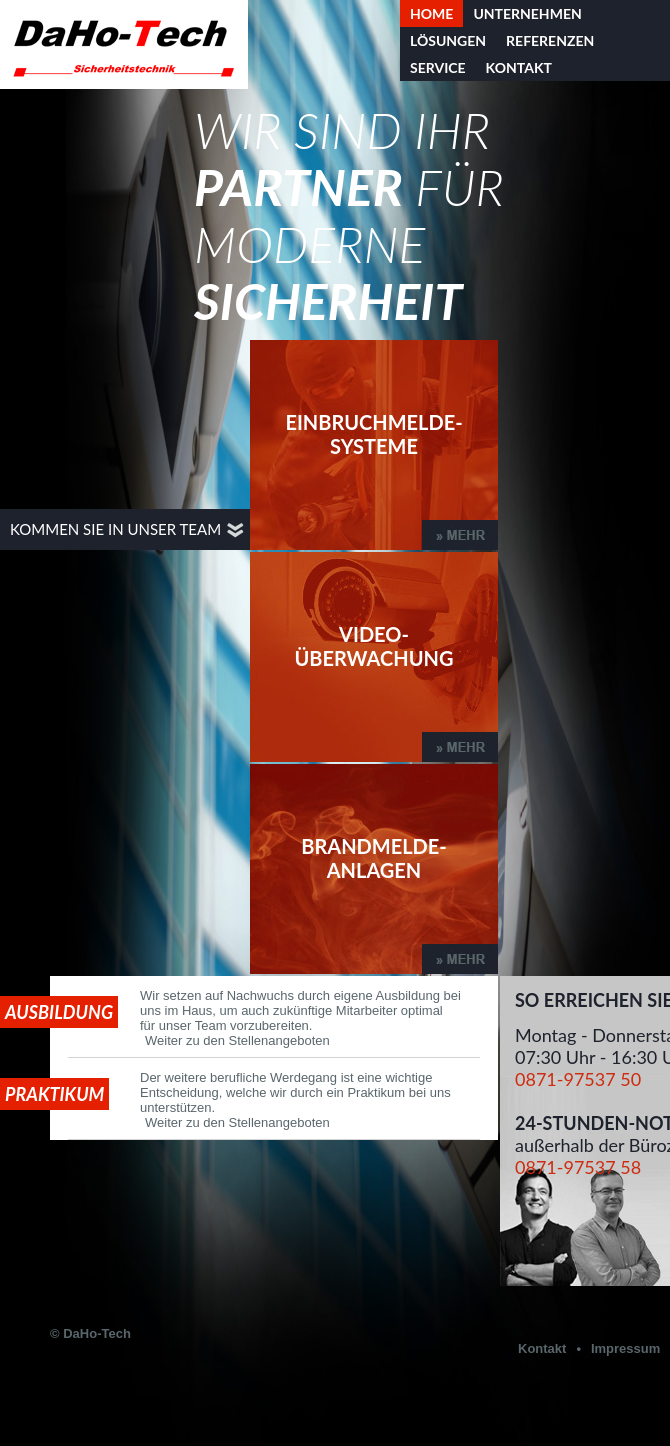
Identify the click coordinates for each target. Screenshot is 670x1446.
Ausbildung (59, 1012)
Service (438, 67)
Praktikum (54, 1094)
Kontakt (519, 67)
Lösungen (448, 40)
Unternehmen (527, 13)
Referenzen (550, 40)
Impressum (625, 1348)
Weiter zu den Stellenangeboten (237, 1040)
